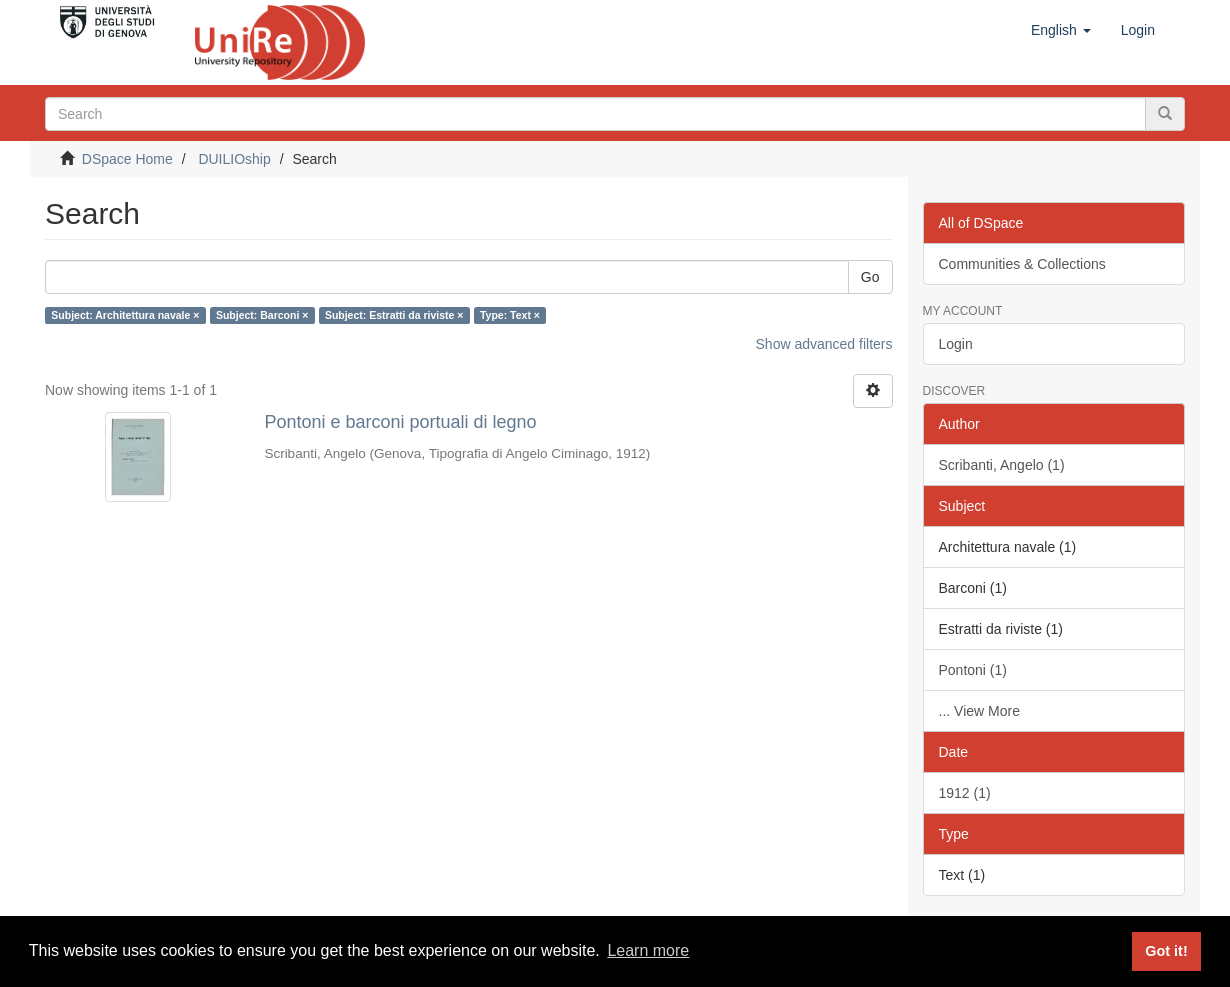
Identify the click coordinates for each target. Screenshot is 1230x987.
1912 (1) (965, 793)
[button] (1061, 30)
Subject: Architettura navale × (125, 315)
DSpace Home (127, 159)
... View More (979, 711)
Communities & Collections (1022, 264)
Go (870, 277)
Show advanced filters (824, 344)
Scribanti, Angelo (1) (1002, 465)
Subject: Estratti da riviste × (394, 315)
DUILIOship (234, 159)
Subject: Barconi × (262, 315)
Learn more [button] (648, 950)
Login (956, 344)
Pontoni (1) (973, 670)
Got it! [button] (1166, 951)
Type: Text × (510, 315)
